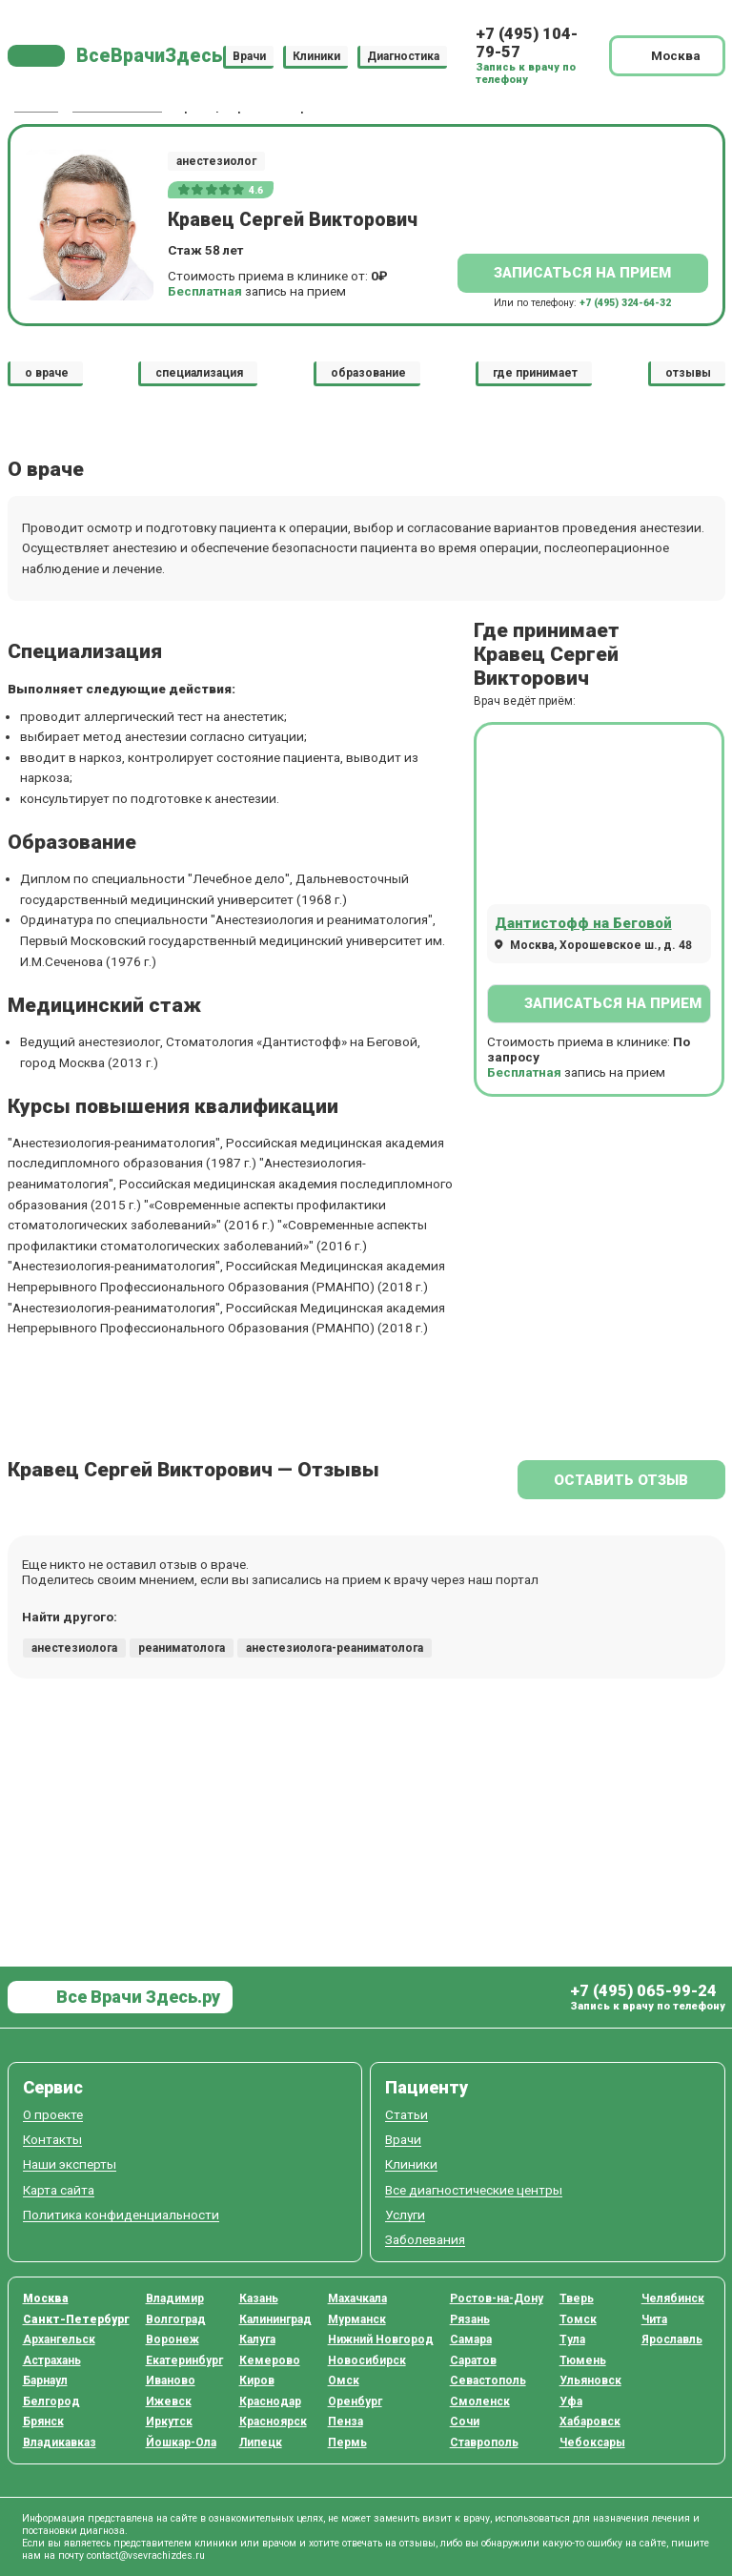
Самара (471, 2339)
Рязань (470, 2319)
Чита (654, 2319)
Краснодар (270, 2401)
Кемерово (269, 2360)
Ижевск (169, 2401)
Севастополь (488, 2380)
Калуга (257, 2339)
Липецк (260, 2442)
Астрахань (52, 2360)
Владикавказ (59, 2442)
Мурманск (357, 2319)
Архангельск (59, 2339)
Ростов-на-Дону (496, 2298)
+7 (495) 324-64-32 (625, 303)
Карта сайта (58, 2190)
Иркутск (169, 2421)
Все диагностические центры (473, 2190)
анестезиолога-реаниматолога (334, 1648)
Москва (46, 2298)
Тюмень (582, 2360)
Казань (258, 2298)
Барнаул (45, 2380)
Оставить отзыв (621, 1480)
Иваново (170, 2380)
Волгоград (176, 2319)
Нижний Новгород (381, 2339)
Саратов (473, 2360)
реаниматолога (181, 1648)
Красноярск (273, 2421)
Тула (572, 2339)
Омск (343, 2380)
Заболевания (425, 2240)
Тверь (576, 2298)
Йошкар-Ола (181, 2442)
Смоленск (480, 2401)
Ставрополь (484, 2442)
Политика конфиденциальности (121, 2215)
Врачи (249, 55)
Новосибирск (367, 2360)
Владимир (175, 2298)
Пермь (347, 2442)
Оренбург (355, 2401)
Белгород (51, 2401)
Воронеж (172, 2339)
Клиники (316, 55)
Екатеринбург (184, 2360)
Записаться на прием (582, 272)
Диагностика (403, 55)
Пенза (345, 2421)
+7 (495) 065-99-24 (643, 1991)
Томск (578, 2319)
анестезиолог (216, 161)
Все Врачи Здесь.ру (136, 1997)
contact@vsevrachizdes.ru (146, 2555)
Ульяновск (590, 2380)
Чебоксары (592, 2442)
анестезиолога (74, 1648)
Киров (256, 2380)
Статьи (406, 2115)
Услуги (405, 2215)
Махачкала (357, 2298)
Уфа (570, 2401)
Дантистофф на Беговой (583, 923)
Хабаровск (589, 2421)
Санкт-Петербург (76, 2319)
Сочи (464, 2421)
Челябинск (672, 2298)
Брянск (43, 2421)
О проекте (53, 2115)
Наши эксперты (69, 2164)
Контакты (52, 2140)
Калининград (275, 2319)
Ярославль (671, 2339)
